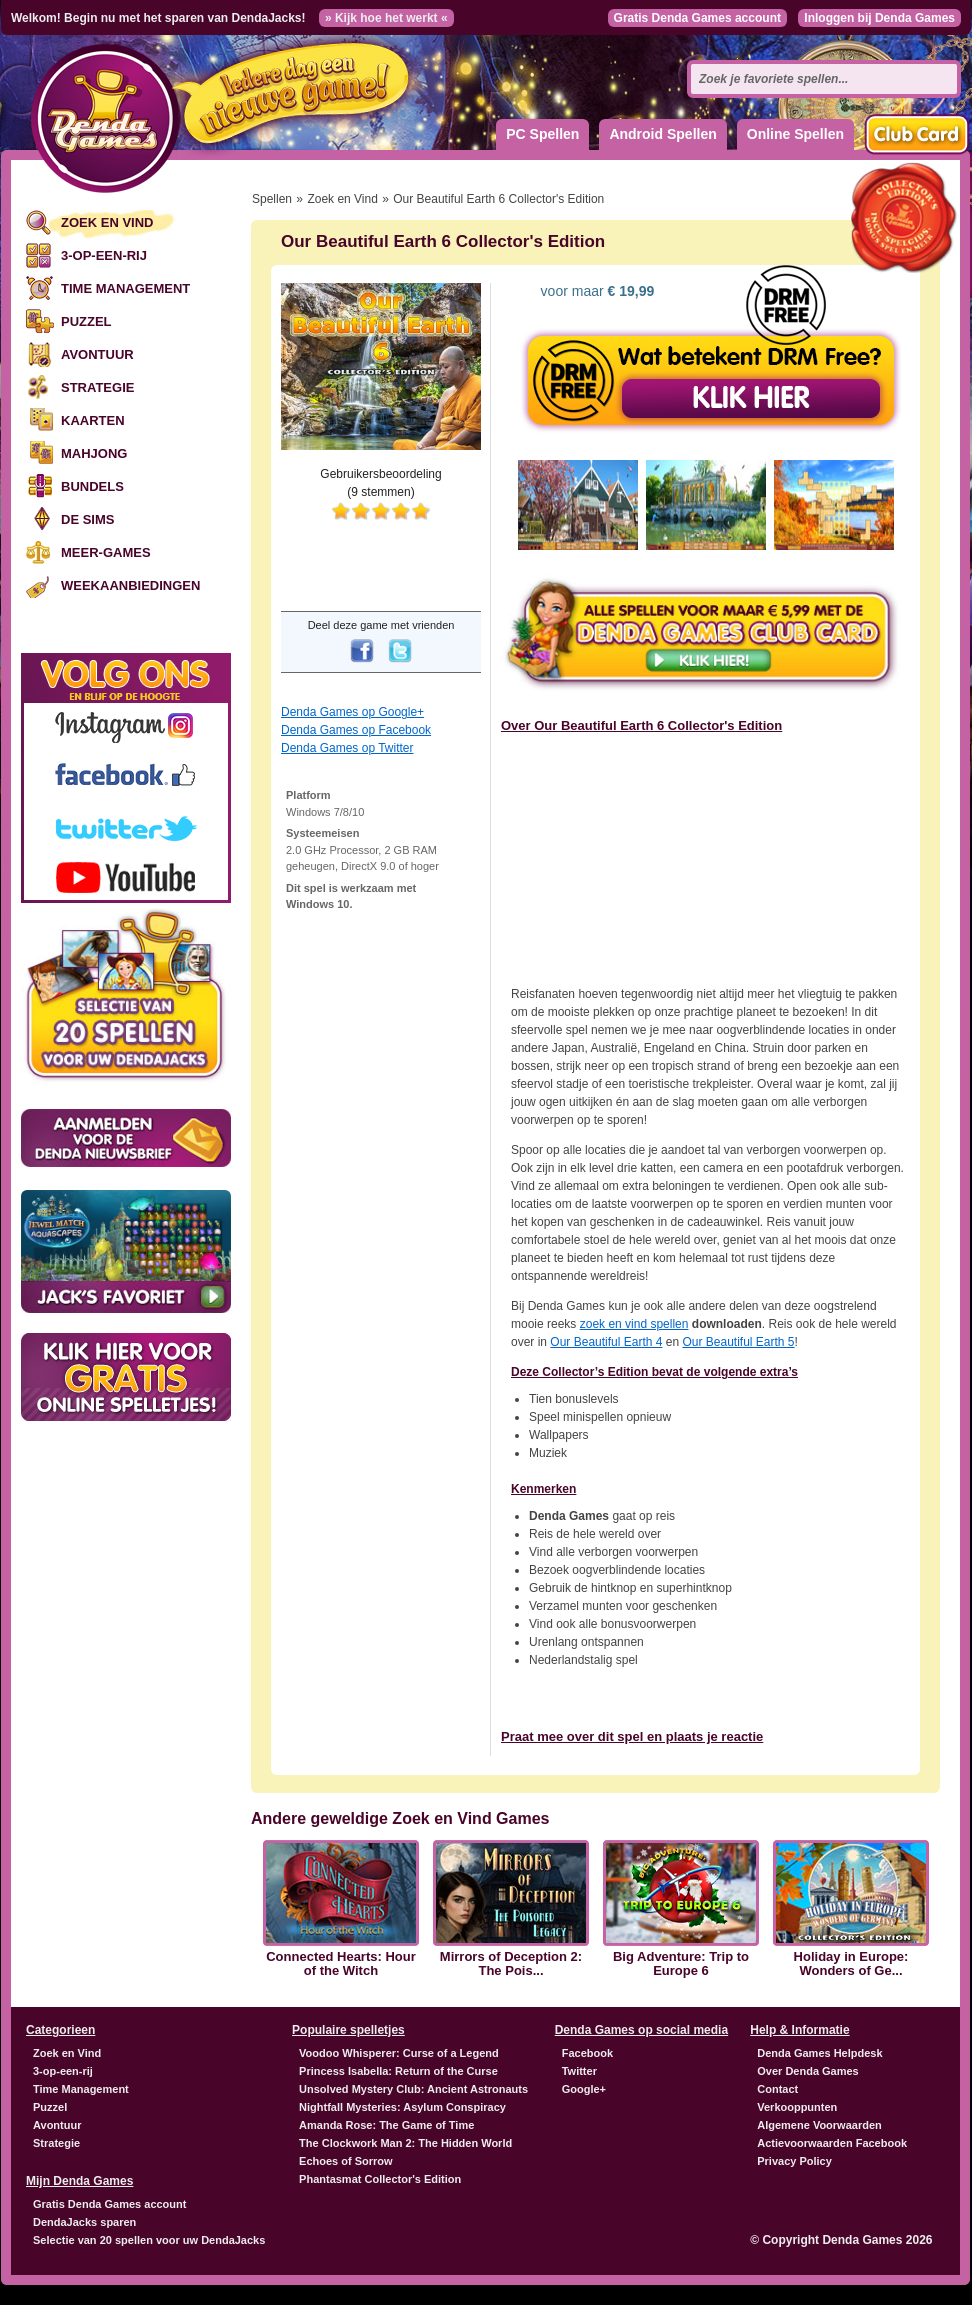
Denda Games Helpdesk (819, 2053)
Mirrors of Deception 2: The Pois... (511, 1964)
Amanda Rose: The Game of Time (386, 2125)
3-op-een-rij (104, 255)
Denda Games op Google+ (352, 712)
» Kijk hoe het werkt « (386, 18)
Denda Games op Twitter (347, 748)
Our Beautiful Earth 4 (606, 1342)
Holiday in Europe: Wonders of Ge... (851, 1964)
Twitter (579, 2071)
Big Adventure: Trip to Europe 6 (681, 1964)
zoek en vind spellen (634, 1324)
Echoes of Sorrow (346, 2161)
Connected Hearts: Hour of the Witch (341, 1964)
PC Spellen (542, 134)
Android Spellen (662, 134)
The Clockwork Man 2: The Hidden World (405, 2143)
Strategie (97, 387)
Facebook (587, 2053)
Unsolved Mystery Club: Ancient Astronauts (413, 2089)
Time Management (125, 288)
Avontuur (97, 354)
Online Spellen (795, 134)
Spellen (272, 199)
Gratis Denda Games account (697, 18)
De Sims (87, 519)
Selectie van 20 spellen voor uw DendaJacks (149, 2240)
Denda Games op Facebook (356, 730)
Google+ (584, 2089)
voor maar (596, 291)
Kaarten (93, 420)
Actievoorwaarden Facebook (832, 2143)
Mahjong (94, 453)
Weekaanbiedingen (130, 585)
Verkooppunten (797, 2107)
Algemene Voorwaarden (819, 2125)
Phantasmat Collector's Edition (380, 2179)
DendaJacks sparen (84, 2222)
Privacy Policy (794, 2161)
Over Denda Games (808, 2071)
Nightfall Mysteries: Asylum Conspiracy (402, 2107)
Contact (777, 2089)
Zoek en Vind (107, 222)
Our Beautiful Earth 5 (738, 1342)
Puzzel (86, 321)
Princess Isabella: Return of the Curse (398, 2071)
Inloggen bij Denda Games (879, 18)
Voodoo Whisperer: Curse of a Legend (399, 2053)
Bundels (92, 486)
